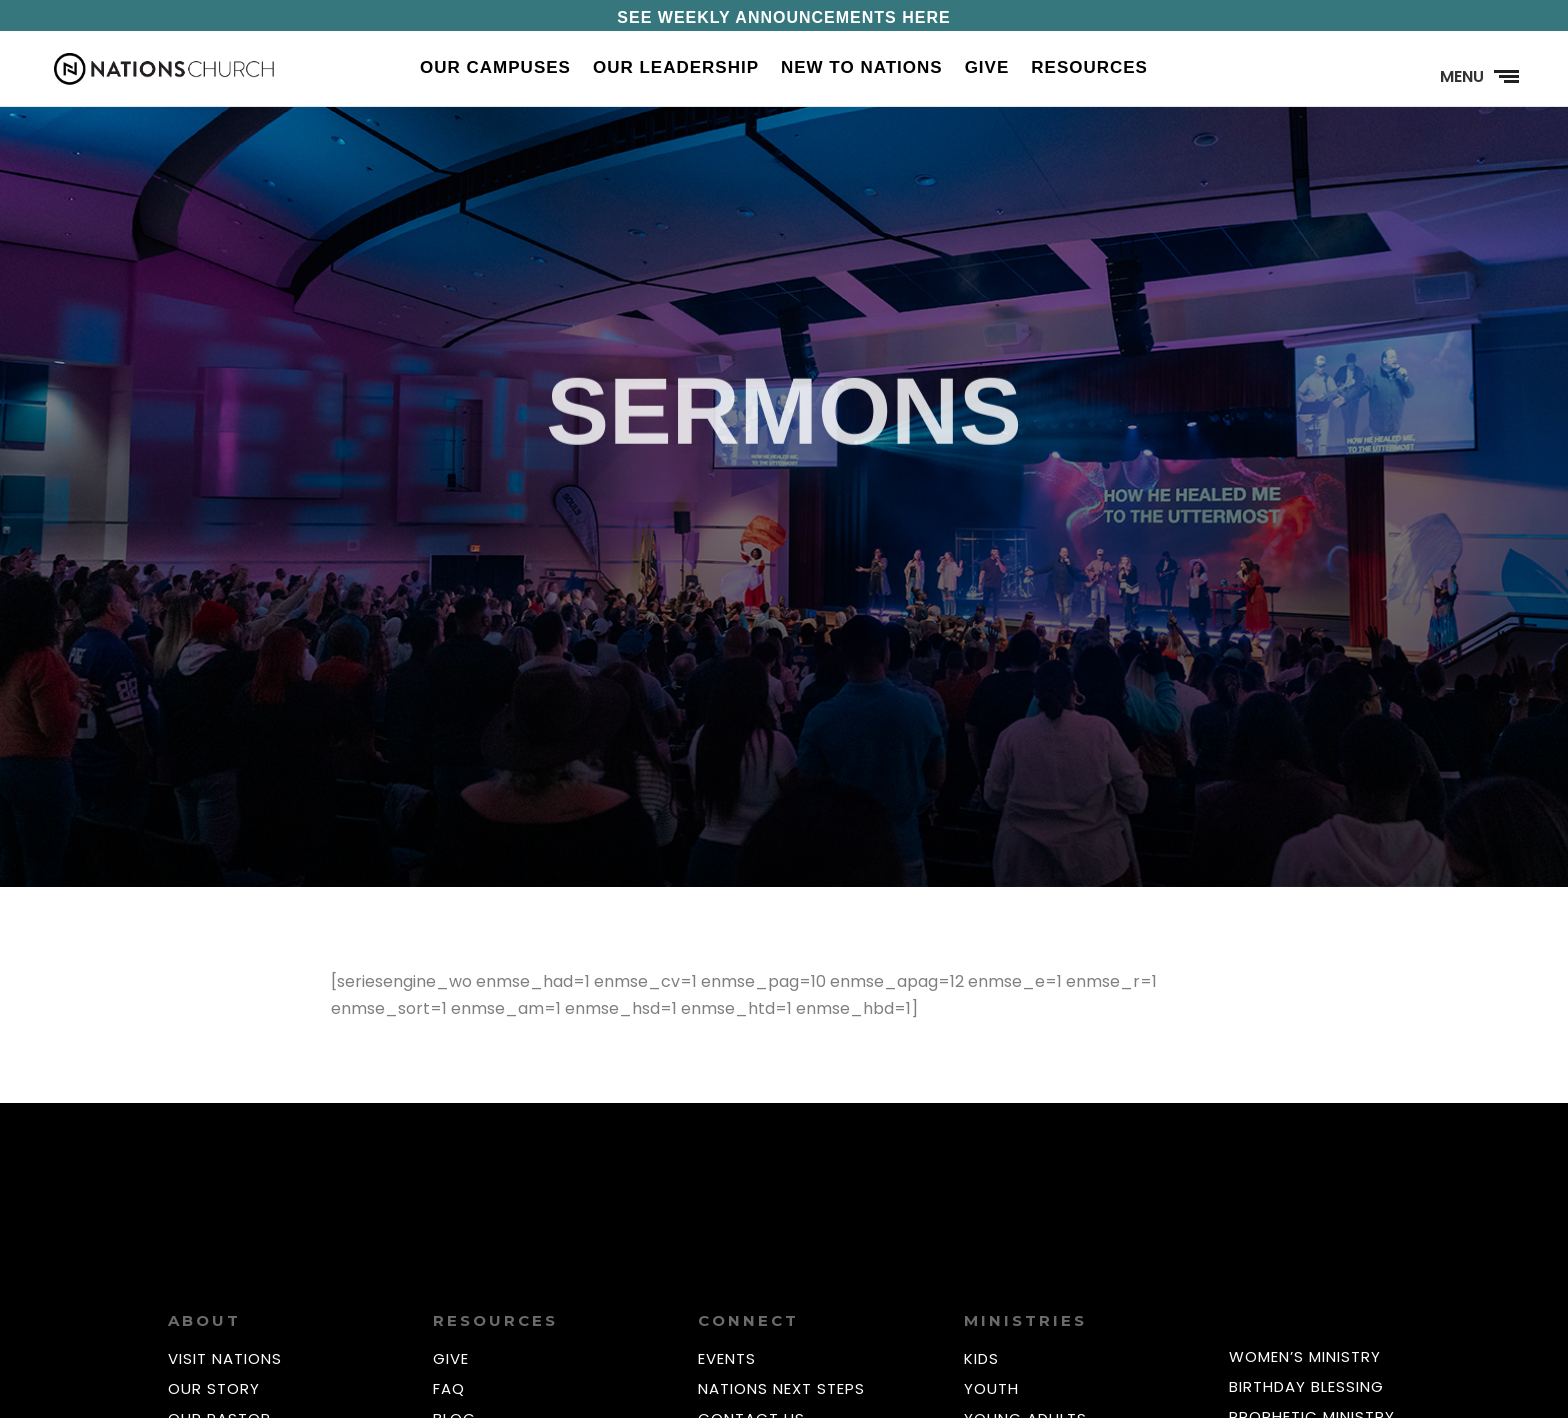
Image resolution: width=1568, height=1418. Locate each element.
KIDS (981, 1358)
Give (987, 69)
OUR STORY (214, 1388)
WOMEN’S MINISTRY (1305, 1356)
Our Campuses (495, 69)
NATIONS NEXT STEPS (781, 1388)
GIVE (451, 1358)
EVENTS (727, 1358)
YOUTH (991, 1388)
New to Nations (862, 69)
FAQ (449, 1388)
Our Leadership (676, 69)
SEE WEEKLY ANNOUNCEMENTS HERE (783, 17)
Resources (1089, 69)
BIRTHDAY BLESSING (1306, 1386)
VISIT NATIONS (225, 1358)
